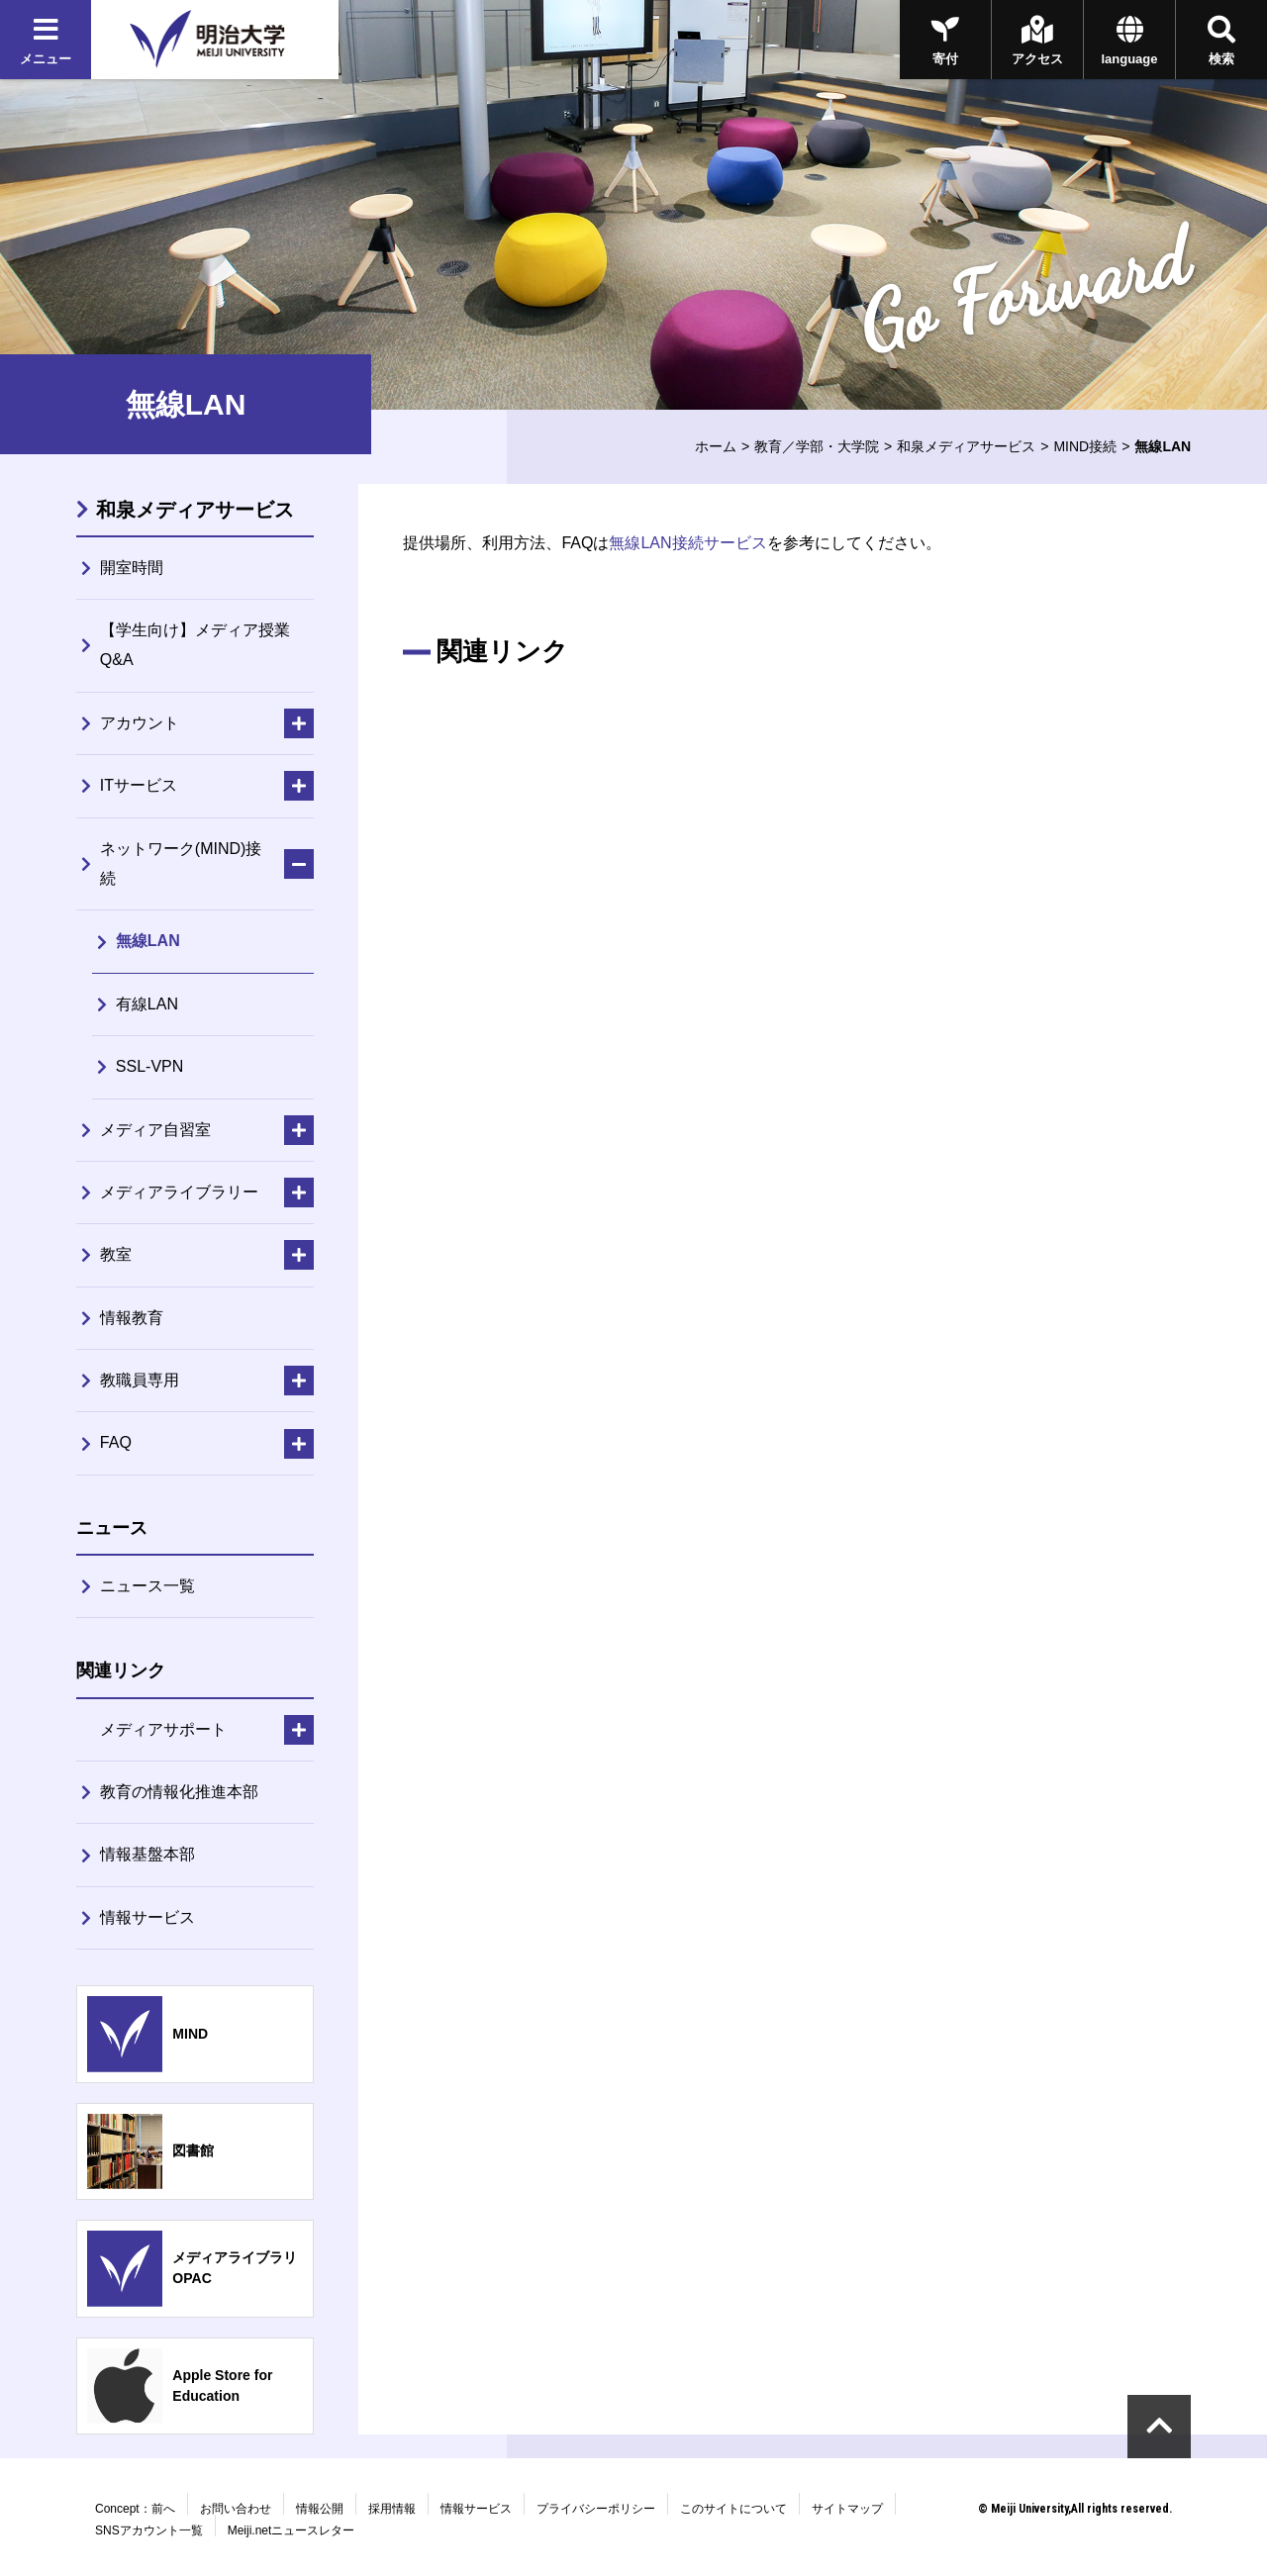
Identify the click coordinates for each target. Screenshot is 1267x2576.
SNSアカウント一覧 (149, 2530)
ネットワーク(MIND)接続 (181, 863)
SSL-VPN (149, 1066)
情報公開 (319, 2509)
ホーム (715, 446)
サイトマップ (847, 2509)
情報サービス (147, 1917)
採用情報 (392, 2509)
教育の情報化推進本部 (179, 1791)
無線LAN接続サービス (687, 542)
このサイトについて (733, 2509)
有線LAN (147, 1004)
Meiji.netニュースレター (291, 2530)
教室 (116, 1254)
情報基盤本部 (147, 1854)
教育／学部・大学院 (816, 446)
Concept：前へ (135, 2509)
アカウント (139, 723)
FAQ (116, 1442)
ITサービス (138, 785)
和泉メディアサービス (966, 446)
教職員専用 (139, 1380)
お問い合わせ (235, 2509)
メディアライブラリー (179, 1192)
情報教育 (131, 1317)
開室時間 (131, 567)
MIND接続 (1085, 446)
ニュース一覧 (147, 1585)
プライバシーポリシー (595, 2509)
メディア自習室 (155, 1129)
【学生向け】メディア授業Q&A (195, 644)
